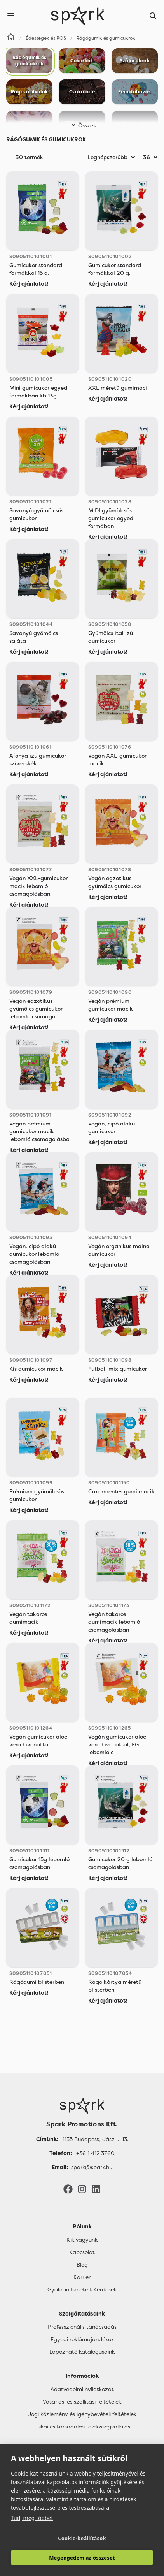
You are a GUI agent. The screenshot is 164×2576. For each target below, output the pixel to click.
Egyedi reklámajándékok (82, 2339)
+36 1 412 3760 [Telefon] (95, 2153)
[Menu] (11, 15)
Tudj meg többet (32, 2517)
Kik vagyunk (82, 2239)
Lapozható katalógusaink (82, 2351)
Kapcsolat (82, 2252)
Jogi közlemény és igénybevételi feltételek (82, 2414)
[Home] (11, 38)
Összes (82, 125)
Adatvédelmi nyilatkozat (82, 2389)
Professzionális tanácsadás (82, 2326)
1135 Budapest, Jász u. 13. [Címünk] (95, 2139)
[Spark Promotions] (78, 15)
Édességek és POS (46, 38)
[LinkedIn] (96, 2188)
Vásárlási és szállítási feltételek (82, 2401)
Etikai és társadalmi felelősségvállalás (82, 2426)
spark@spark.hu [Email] (91, 2167)
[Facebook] (68, 2188)
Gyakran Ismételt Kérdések (82, 2289)
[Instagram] (82, 2188)
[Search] (153, 15)
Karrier (82, 2277)
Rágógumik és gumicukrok (105, 38)
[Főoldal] (82, 2106)
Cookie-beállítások (82, 2538)
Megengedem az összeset (82, 2557)
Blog (82, 2264)
